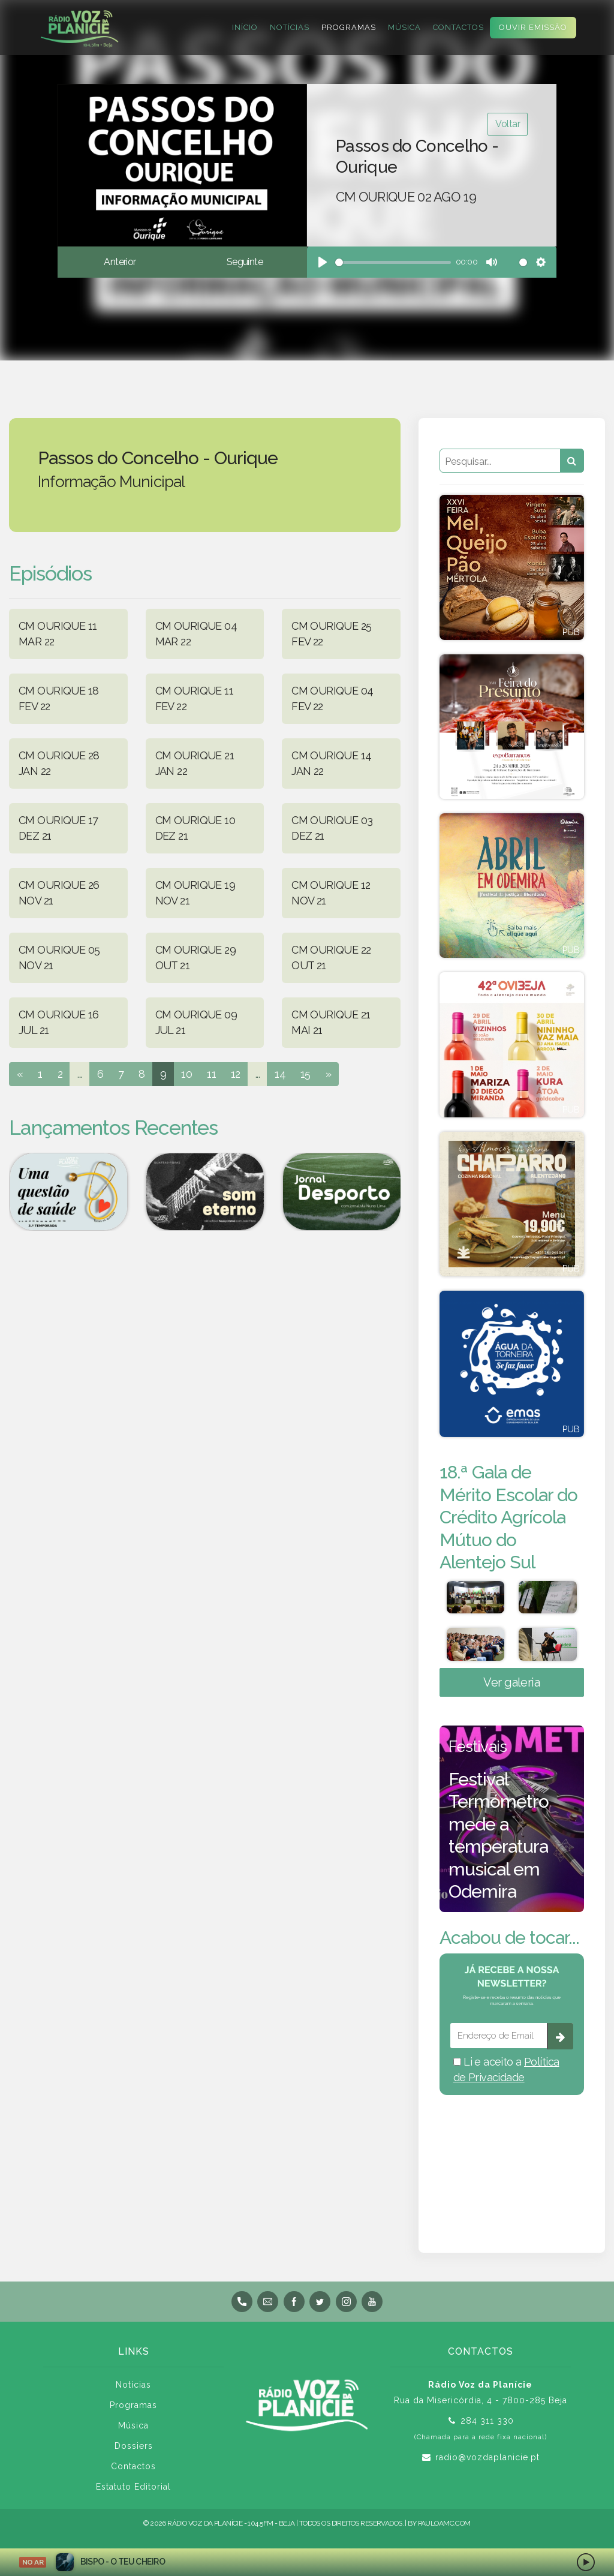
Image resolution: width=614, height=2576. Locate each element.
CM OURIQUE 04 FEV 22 (332, 698)
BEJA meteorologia (512, 2162)
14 (280, 1074)
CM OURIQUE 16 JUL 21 (59, 1022)
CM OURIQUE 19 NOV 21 (195, 893)
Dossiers (134, 2450)
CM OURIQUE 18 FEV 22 (59, 698)
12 (235, 1074)
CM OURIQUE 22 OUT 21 (331, 957)
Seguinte (245, 261)
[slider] (393, 262)
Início (245, 27)
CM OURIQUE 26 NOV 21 (59, 893)
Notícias (289, 27)
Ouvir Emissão (533, 27)
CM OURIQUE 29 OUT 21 (195, 957)
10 (186, 1074)
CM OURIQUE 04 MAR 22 (196, 634)
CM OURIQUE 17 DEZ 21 (58, 828)
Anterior (120, 261)
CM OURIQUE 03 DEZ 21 (332, 828)
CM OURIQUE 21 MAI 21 (331, 1022)
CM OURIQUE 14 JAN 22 (331, 763)
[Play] (322, 262)
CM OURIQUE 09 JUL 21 (196, 1022)
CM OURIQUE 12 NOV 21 (331, 893)
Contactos (458, 27)
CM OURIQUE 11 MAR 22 (58, 634)
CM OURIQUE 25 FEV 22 (331, 634)
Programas (348, 27)
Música (404, 27)
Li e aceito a (506, 2074)
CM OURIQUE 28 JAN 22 (59, 763)
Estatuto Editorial (133, 2491)
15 (305, 1074)
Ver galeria (511, 1686)
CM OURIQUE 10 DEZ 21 (195, 828)
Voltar (507, 124)
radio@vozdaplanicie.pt (487, 2462)
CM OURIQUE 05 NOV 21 (59, 957)
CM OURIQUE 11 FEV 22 (194, 698)
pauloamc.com (444, 2528)
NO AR (32, 2562)
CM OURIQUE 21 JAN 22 (194, 763)
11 (211, 1074)
